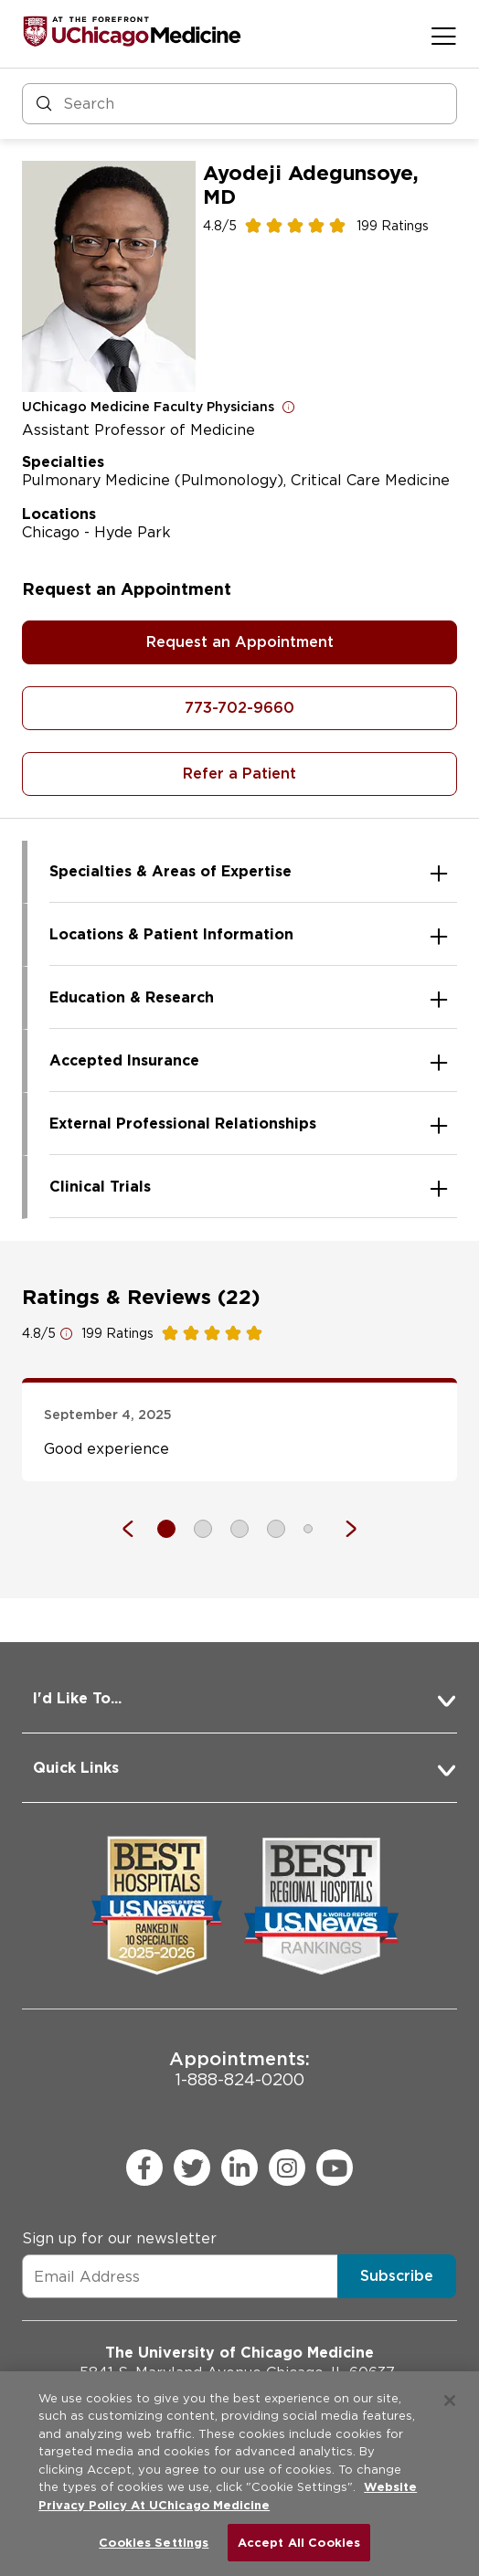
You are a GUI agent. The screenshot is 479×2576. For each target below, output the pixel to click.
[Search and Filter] (239, 103)
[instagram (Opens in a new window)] (287, 2167)
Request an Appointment (240, 642)
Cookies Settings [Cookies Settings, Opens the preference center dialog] (153, 2542)
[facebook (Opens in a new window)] (144, 2167)
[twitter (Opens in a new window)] (192, 2167)
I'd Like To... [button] (77, 1698)
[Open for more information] (289, 406)
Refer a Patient (239, 773)
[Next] (342, 1529)
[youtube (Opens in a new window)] (334, 2167)
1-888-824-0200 (239, 2068)
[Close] (450, 2400)
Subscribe (396, 2275)
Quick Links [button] (76, 1767)
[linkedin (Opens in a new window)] (239, 2167)
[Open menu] (444, 35)
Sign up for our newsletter (119, 2238)
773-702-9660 (239, 707)
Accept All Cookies (299, 2542)
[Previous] (137, 1529)
